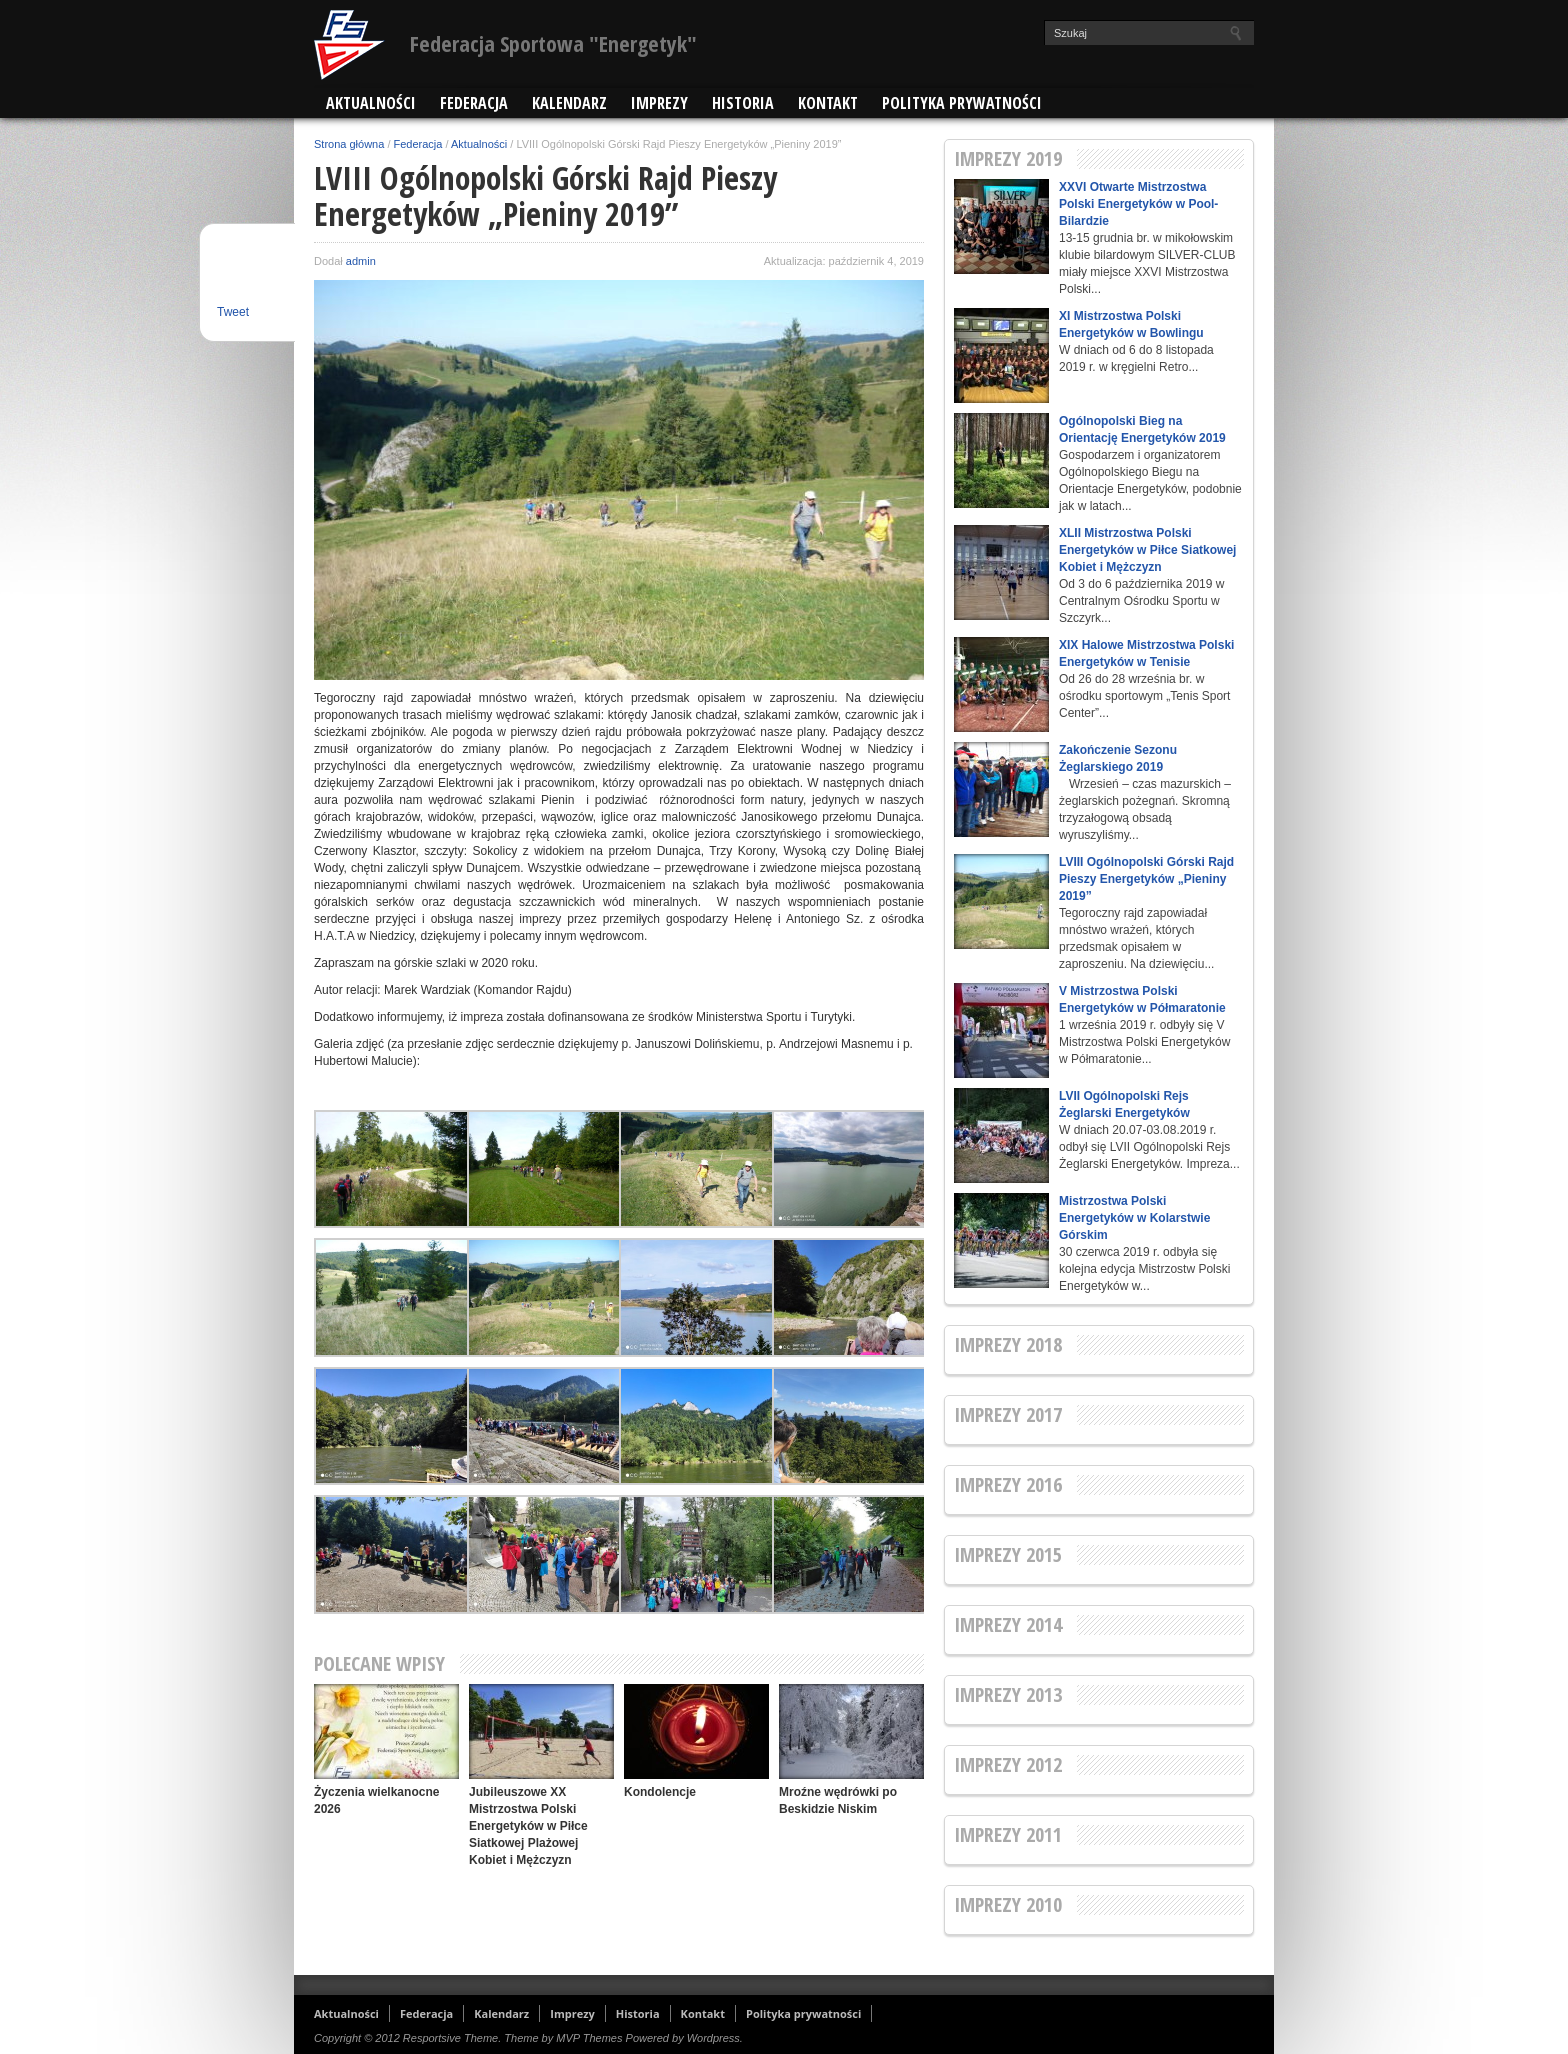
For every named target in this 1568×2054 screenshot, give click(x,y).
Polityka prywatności (962, 103)
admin (361, 261)
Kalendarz (569, 103)
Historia (743, 103)
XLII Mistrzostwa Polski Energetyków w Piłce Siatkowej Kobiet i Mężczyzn (1147, 550)
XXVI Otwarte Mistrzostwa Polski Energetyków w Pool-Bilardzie (1138, 204)
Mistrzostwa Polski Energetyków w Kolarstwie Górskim (1134, 1218)
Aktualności (371, 103)
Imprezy (659, 103)
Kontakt (828, 103)
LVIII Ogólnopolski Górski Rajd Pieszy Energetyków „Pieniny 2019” (1146, 879)
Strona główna (349, 144)
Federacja (474, 103)
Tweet (233, 312)
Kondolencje (660, 1792)
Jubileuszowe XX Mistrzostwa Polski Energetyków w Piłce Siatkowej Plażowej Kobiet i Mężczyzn (528, 1826)
